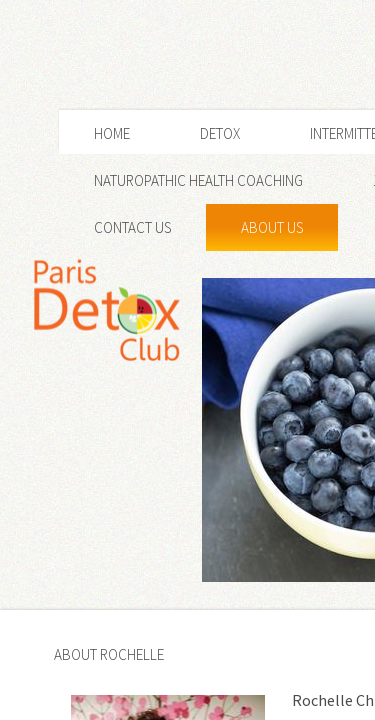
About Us (272, 227)
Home (112, 133)
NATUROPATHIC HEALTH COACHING (198, 180)
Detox (220, 133)
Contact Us (132, 227)
